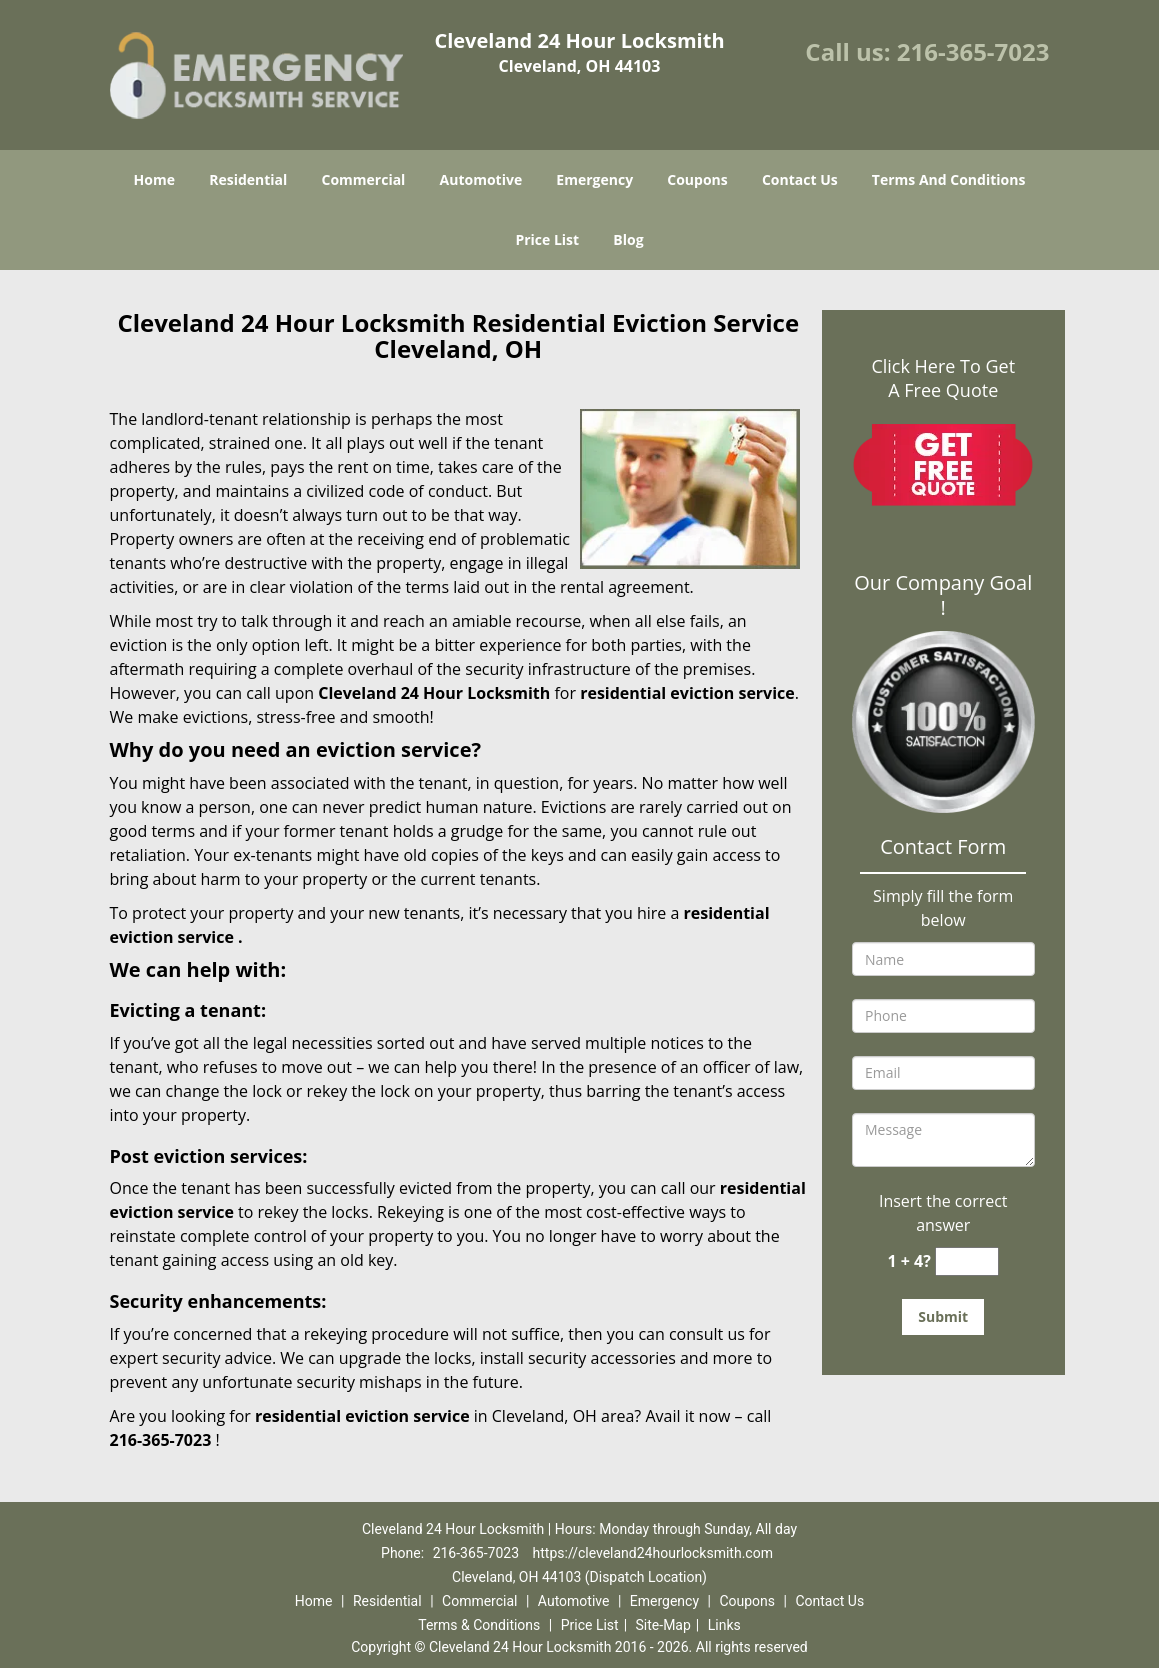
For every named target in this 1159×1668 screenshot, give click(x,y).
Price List (547, 239)
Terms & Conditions (479, 1625)
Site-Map (663, 1625)
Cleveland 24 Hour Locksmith (434, 693)
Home (154, 179)
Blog (628, 239)
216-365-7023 (973, 51)
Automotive (481, 179)
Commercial (363, 179)
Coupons (697, 179)
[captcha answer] (967, 1261)
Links (724, 1625)
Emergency (594, 179)
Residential (248, 179)
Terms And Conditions (949, 179)
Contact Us (800, 179)
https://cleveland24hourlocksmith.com (653, 1553)
